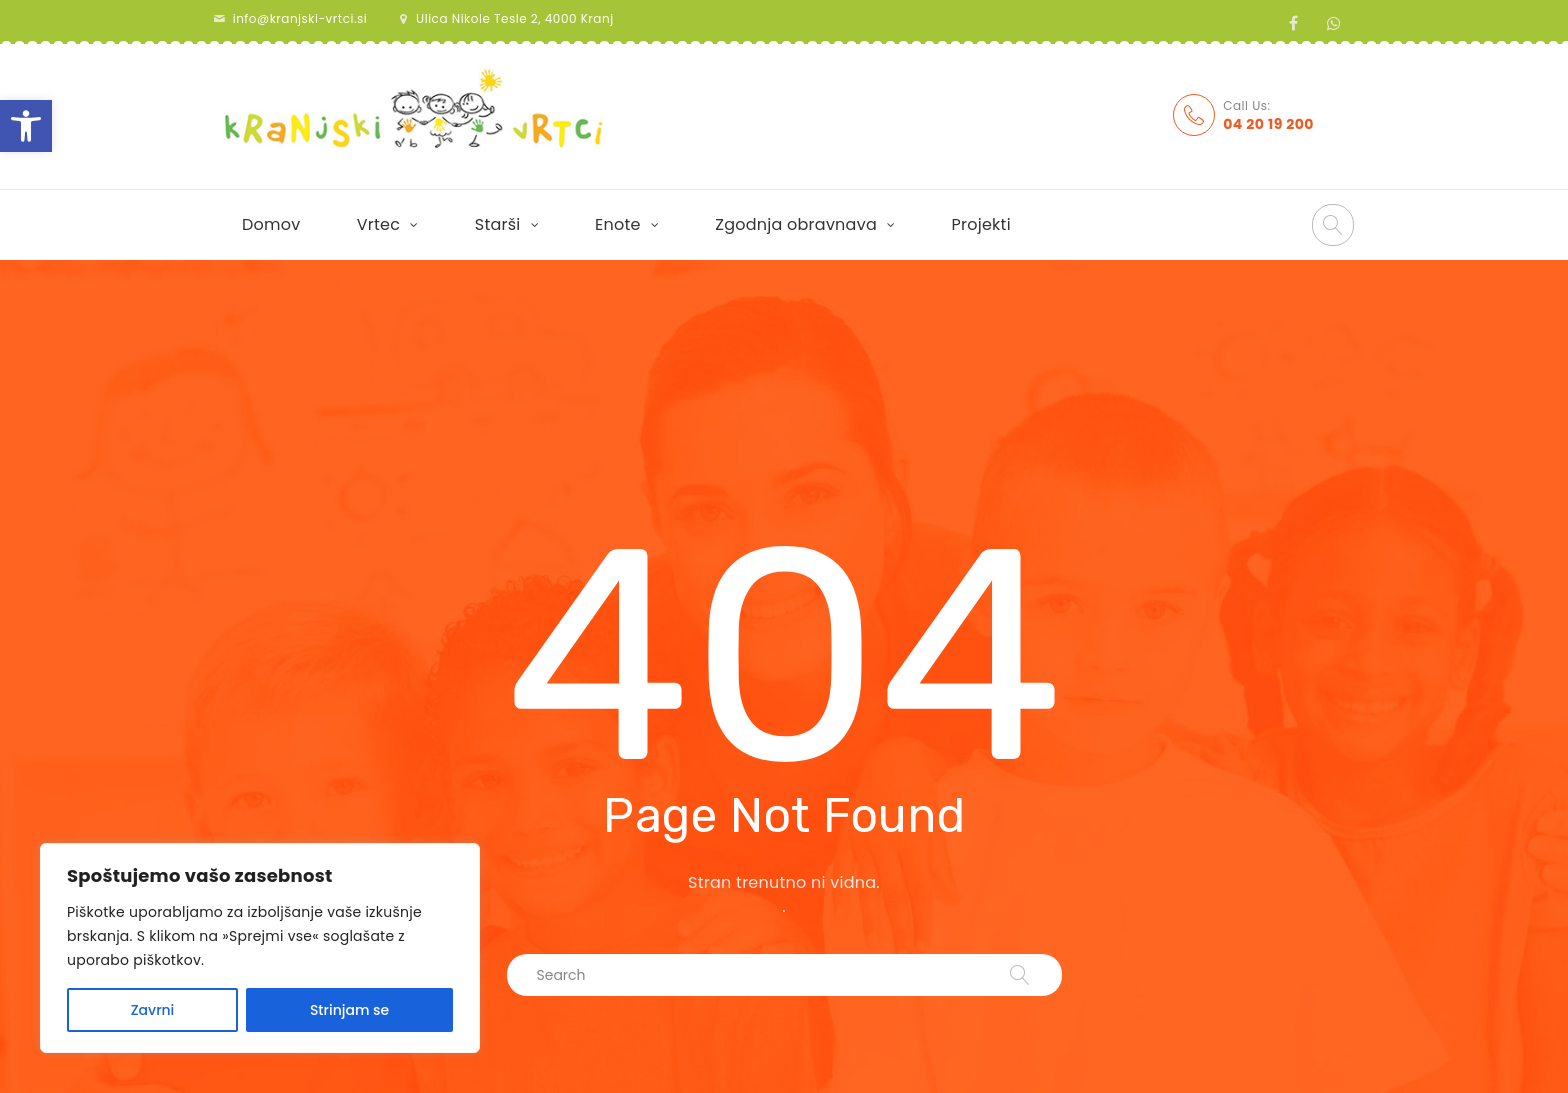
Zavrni (153, 1010)
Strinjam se (349, 1010)
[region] (260, 948)
